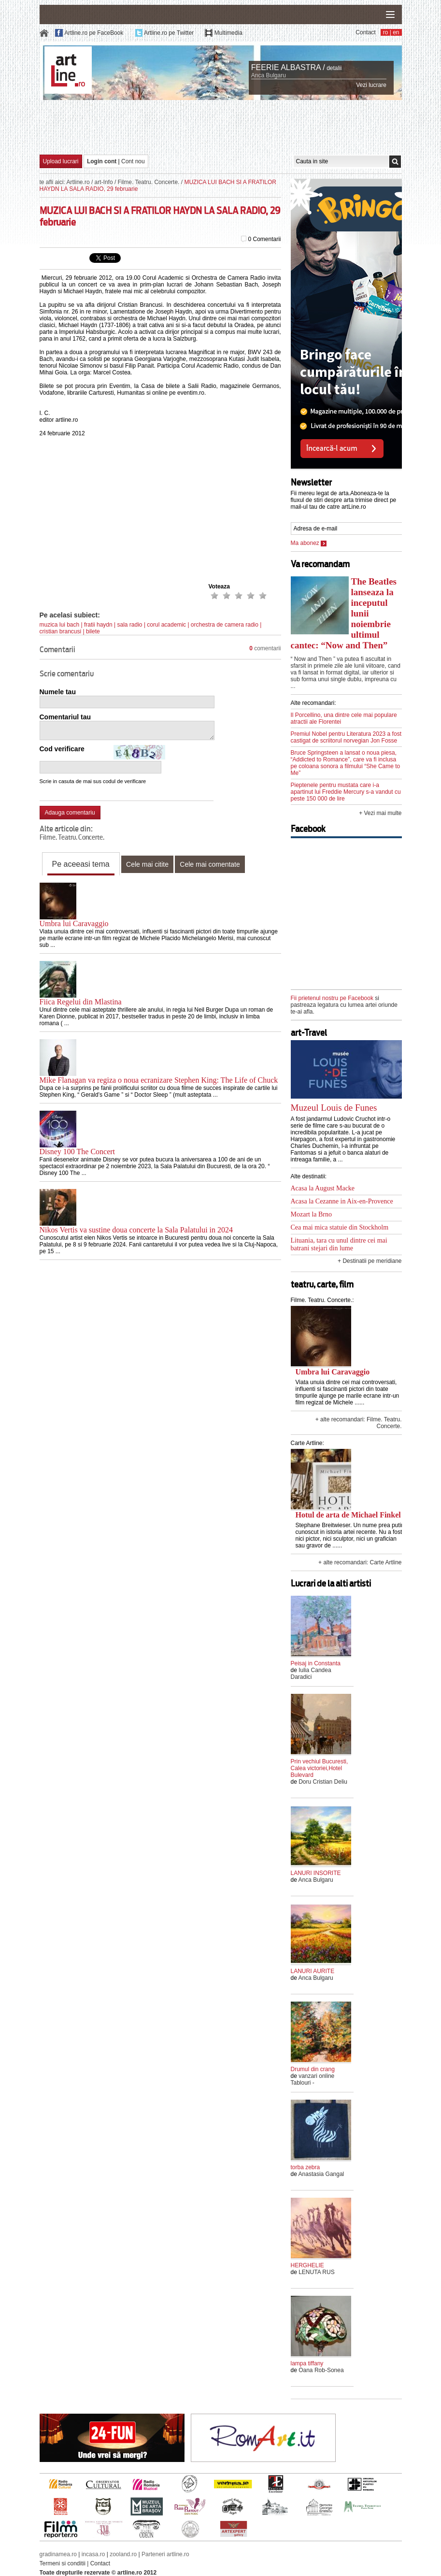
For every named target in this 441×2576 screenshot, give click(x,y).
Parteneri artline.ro (165, 2554)
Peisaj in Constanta (316, 1663)
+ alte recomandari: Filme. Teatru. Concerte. (358, 1423)
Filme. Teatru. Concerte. (149, 182)
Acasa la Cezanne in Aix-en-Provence (342, 1201)
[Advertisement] (221, 126)
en (396, 32)
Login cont (101, 161)
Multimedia (228, 32)
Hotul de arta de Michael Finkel (348, 1515)
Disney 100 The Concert (77, 1151)
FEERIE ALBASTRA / (288, 67)
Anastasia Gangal (321, 2174)
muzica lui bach (60, 624)
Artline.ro (78, 182)
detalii (334, 68)
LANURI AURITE (313, 1971)
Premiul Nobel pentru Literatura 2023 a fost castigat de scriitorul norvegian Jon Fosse (346, 737)
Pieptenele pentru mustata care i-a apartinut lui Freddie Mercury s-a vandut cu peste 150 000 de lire (346, 792)
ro (385, 32)
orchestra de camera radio (224, 624)
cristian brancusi (61, 631)
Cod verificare (62, 749)
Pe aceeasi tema (81, 864)
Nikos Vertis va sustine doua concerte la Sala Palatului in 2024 (136, 1230)
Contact (365, 32)
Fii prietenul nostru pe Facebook (332, 998)
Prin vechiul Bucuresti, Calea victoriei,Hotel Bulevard (319, 1768)
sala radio (129, 624)
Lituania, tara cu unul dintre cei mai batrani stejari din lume (339, 1244)
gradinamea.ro (58, 2554)
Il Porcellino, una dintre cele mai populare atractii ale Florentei (344, 718)
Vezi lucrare (371, 85)
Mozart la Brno (311, 1214)
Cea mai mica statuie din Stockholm (340, 1227)
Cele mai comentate (210, 864)
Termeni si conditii (62, 2563)
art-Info (104, 182)
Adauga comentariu (70, 812)
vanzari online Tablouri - (313, 2079)
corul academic (166, 624)
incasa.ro (93, 2554)
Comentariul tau (65, 717)
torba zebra (305, 2167)
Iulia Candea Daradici (311, 1673)
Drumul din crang (313, 2069)
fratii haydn (98, 624)
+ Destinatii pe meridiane (369, 1261)
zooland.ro (123, 2554)
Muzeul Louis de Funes (334, 1107)
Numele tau (58, 692)
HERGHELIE (307, 2265)
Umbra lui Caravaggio (74, 923)
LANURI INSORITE (316, 1873)
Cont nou (133, 161)
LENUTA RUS (316, 2272)
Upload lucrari (61, 161)
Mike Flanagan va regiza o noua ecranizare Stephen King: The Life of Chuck (159, 1080)
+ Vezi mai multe (380, 813)
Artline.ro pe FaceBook (93, 32)
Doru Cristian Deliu (323, 1781)
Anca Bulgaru (268, 75)
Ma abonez (309, 543)
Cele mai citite (147, 864)
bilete (93, 631)
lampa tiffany (307, 2363)
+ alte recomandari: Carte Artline (359, 1562)
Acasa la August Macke (323, 1188)
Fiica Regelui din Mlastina (81, 1002)
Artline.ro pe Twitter (169, 32)
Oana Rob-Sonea (321, 2370)
